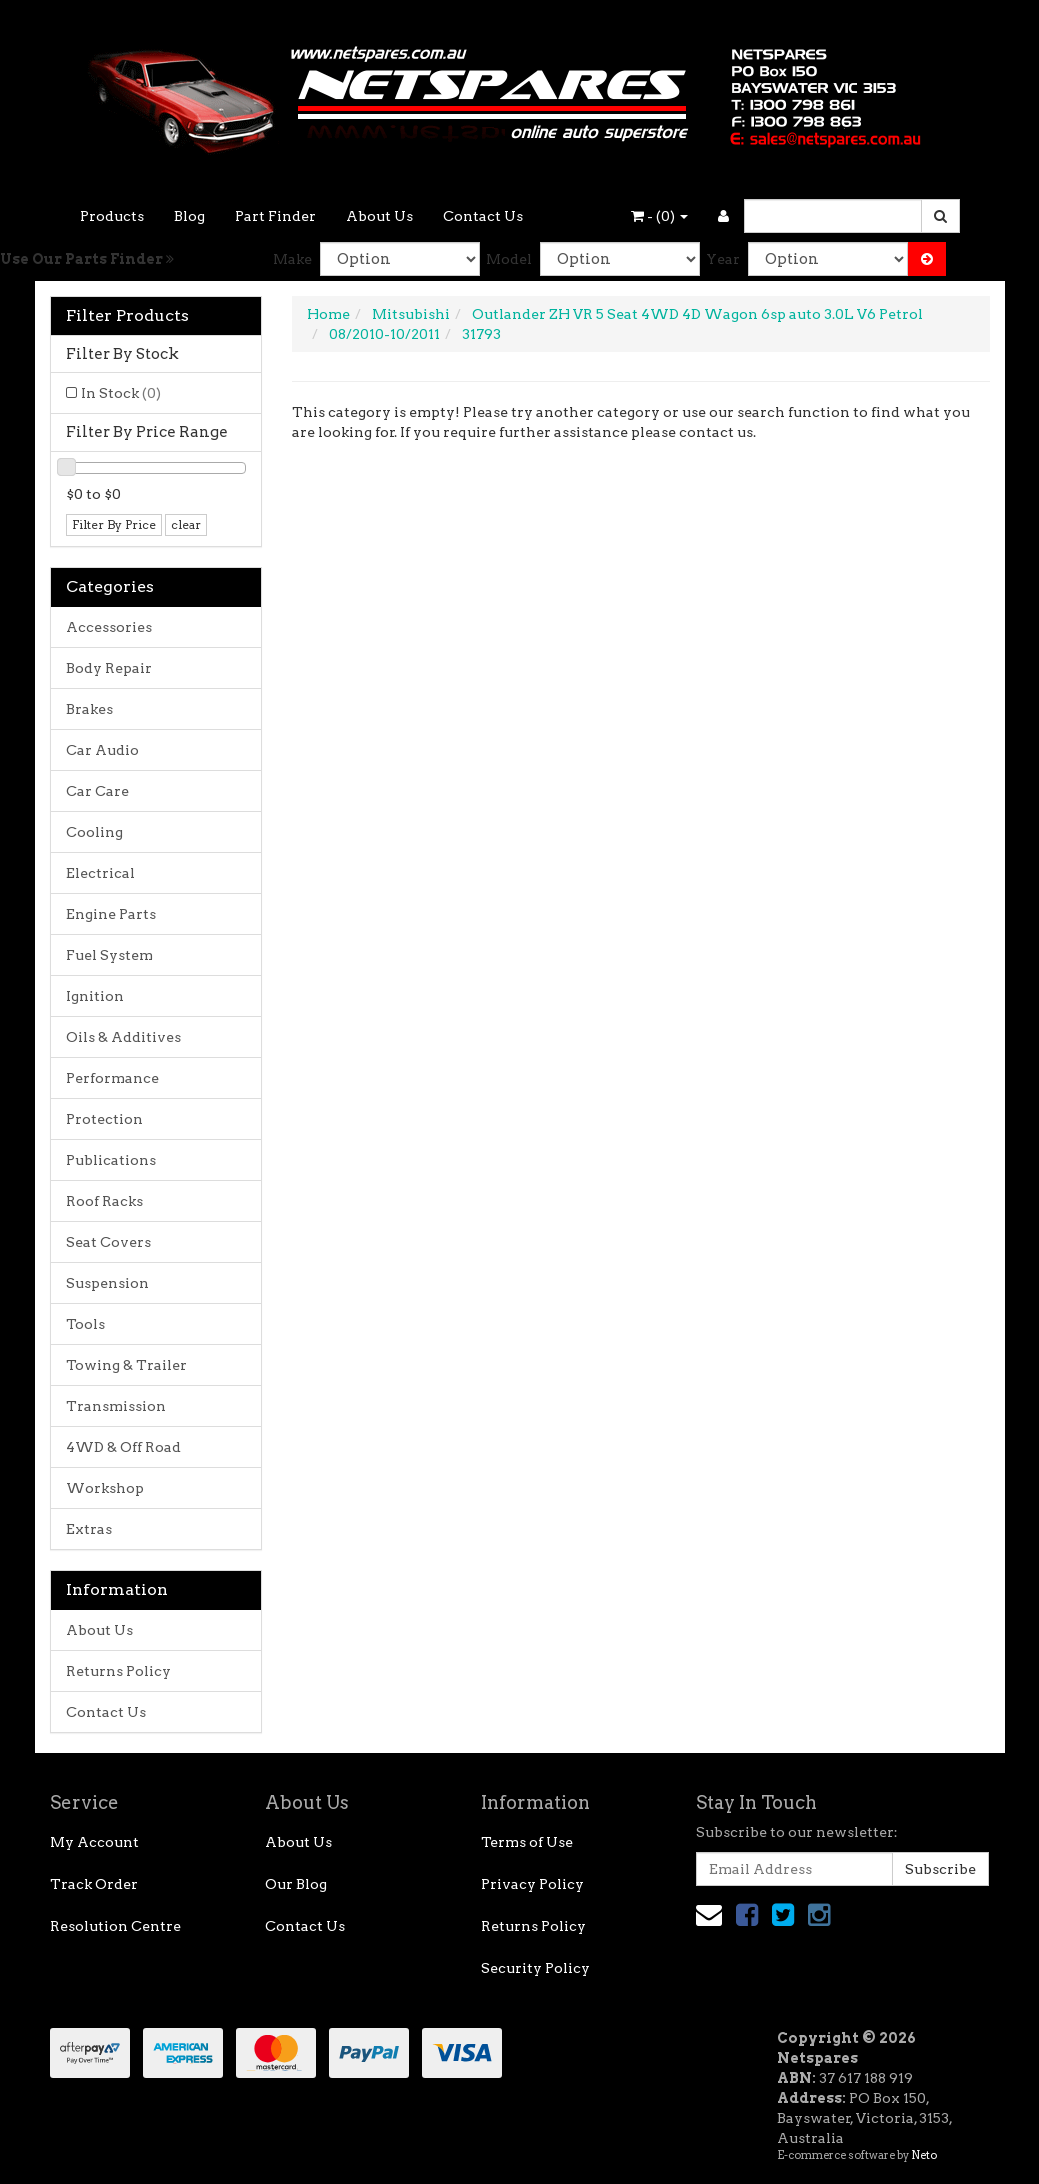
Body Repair (109, 668)
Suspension (107, 1283)
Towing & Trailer (126, 1365)
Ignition (95, 996)
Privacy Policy (532, 1884)
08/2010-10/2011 (384, 334)
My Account (94, 1842)
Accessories (109, 627)
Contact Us (483, 216)
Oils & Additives (123, 1037)
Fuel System (109, 955)
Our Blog (296, 1884)
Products (112, 216)
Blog (189, 216)
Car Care (97, 791)
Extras (89, 1529)
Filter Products (127, 316)
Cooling (94, 832)
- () (659, 216)
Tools (85, 1324)
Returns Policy (118, 1671)
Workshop (105, 1488)
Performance (112, 1078)
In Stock (121, 393)
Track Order (94, 1884)
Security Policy (535, 1968)
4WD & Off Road (123, 1447)
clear (186, 524)
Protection (104, 1119)
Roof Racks (104, 1201)
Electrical (100, 873)
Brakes (89, 709)
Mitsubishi (411, 314)
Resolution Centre (115, 1926)
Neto (924, 2155)
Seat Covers (108, 1242)
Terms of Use (527, 1842)
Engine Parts (111, 914)
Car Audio (102, 750)
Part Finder (275, 216)
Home (328, 314)
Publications (111, 1160)
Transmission (116, 1406)
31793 (481, 334)
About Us (379, 216)
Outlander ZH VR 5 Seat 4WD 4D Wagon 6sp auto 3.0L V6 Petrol (697, 314)
